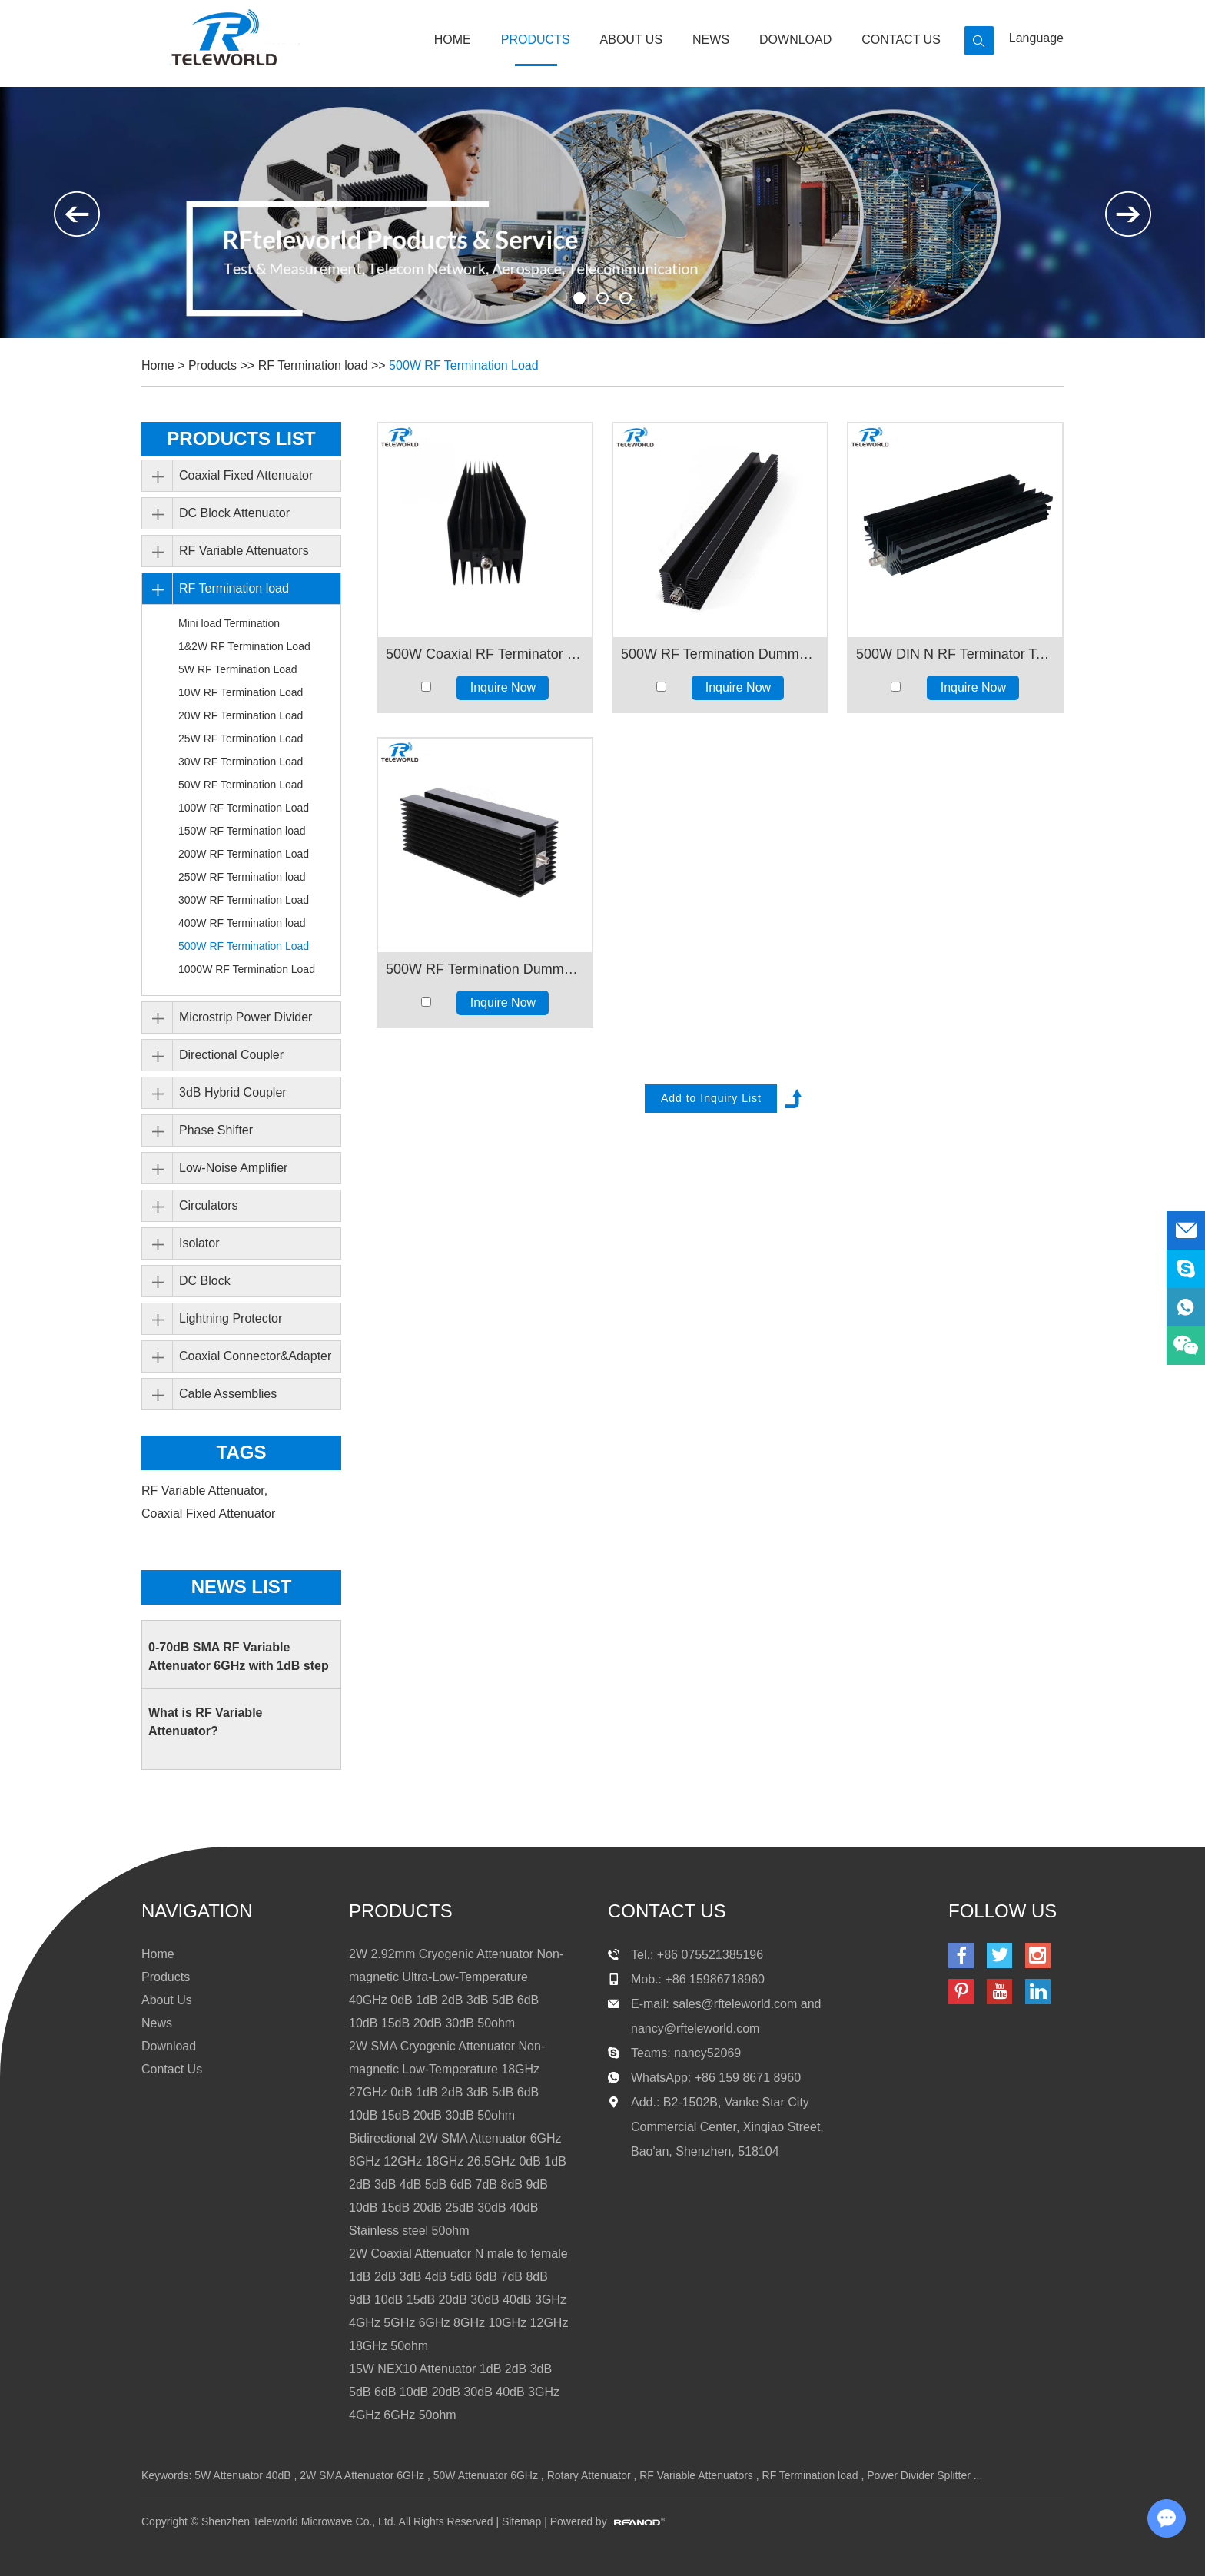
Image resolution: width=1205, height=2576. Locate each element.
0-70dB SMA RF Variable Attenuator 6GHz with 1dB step (238, 1656)
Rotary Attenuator (589, 2475)
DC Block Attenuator (234, 513)
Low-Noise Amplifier (233, 1167)
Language (1036, 38)
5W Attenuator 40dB (242, 2475)
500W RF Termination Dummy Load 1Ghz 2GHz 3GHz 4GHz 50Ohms (485, 969)
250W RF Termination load (241, 877)
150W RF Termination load (241, 831)
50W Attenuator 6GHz (485, 2475)
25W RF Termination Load (240, 738)
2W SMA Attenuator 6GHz (362, 2475)
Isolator (199, 1243)
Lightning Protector (230, 1318)
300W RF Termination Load (243, 900)
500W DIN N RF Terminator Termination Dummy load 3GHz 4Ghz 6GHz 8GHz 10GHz (955, 654)
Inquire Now (503, 687)
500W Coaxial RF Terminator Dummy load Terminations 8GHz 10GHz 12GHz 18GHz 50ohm (485, 654)
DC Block (205, 1280)
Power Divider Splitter (919, 2475)
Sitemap (521, 2521)
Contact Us (901, 39)
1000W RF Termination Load (246, 969)
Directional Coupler (231, 1054)
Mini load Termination (229, 623)
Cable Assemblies (228, 1393)
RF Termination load (313, 365)
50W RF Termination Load (240, 784)
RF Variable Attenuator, (206, 1490)
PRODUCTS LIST (241, 438)
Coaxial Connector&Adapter (255, 1356)
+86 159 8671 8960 (748, 2077)
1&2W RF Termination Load (244, 646)
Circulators (208, 1205)
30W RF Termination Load (240, 761)
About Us (631, 39)
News (710, 39)
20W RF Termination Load (240, 715)
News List (241, 1586)
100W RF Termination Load (243, 808)
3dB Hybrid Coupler (233, 1092)
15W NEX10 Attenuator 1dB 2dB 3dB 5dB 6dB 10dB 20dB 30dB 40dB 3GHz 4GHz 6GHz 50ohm (454, 2392)
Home (452, 39)
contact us (667, 1910)
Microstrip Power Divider (245, 1017)
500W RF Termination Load (463, 365)
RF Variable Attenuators (244, 550)
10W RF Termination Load (240, 692)
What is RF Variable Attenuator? (205, 1722)
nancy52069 (707, 2053)
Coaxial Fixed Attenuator (246, 475)
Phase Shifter (216, 1130)
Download (795, 39)
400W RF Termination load (241, 923)
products (401, 1910)
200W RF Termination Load (243, 854)
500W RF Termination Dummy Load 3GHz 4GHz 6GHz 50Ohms (720, 654)
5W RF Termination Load (237, 669)
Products (535, 39)
